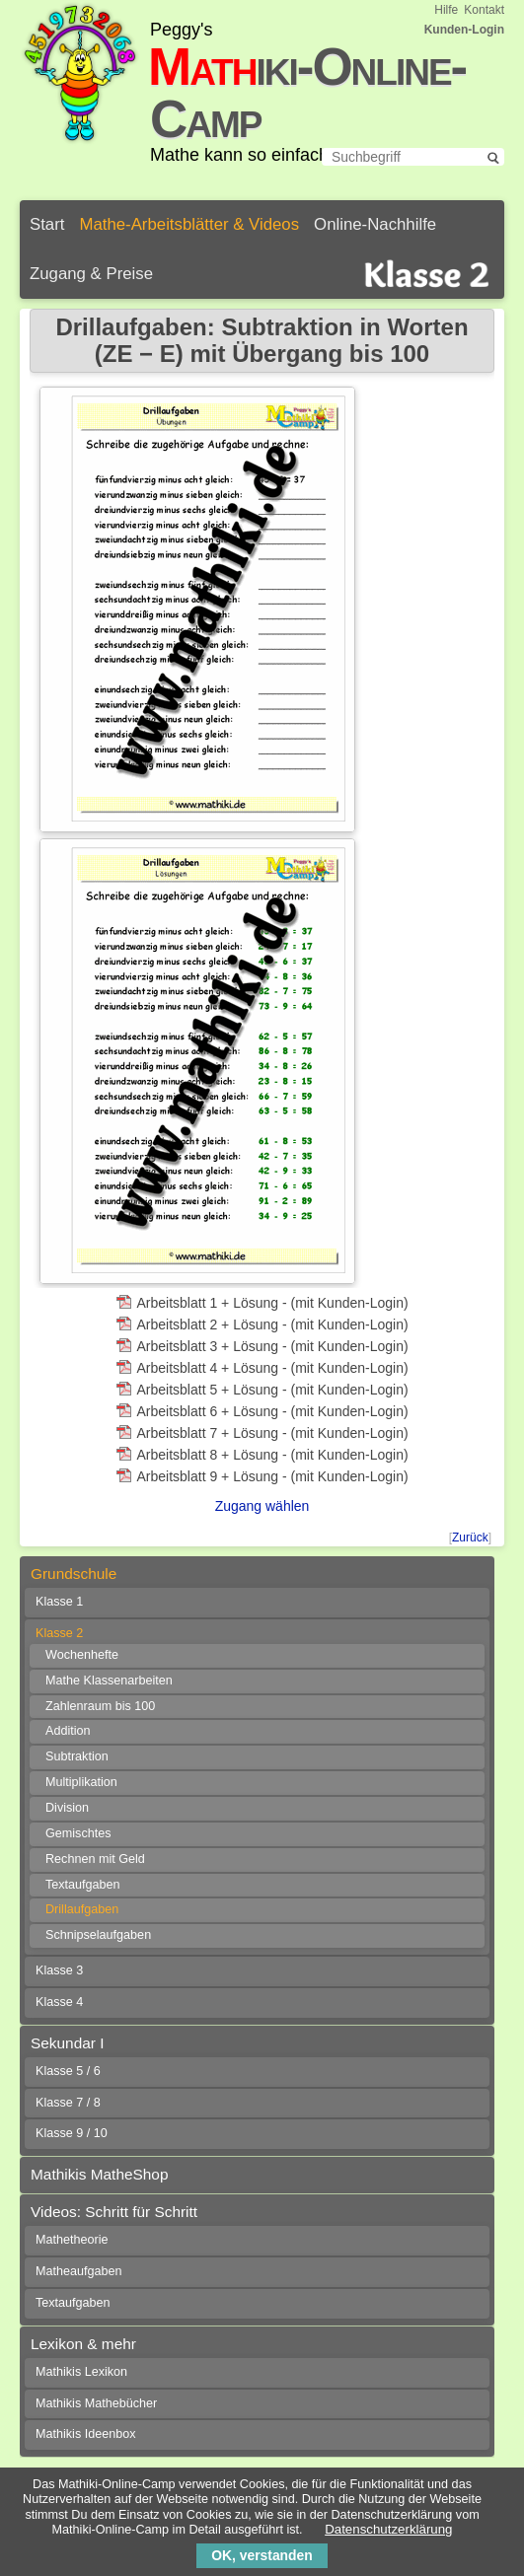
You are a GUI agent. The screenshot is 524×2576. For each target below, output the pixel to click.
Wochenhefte (81, 1655)
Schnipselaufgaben (98, 1935)
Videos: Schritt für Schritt (114, 2211)
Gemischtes (78, 1833)
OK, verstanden (261, 2555)
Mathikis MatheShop (99, 2174)
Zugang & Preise (91, 273)
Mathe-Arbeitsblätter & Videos (189, 224)
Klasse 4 (59, 2002)
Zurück (470, 1537)
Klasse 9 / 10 (72, 2133)
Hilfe (446, 10)
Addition (68, 1731)
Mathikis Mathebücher (96, 2403)
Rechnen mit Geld (95, 1859)
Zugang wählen (262, 1506)
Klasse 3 (59, 1970)
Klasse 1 (59, 1602)
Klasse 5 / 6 (68, 2071)
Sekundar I (67, 2043)
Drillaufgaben (81, 1909)
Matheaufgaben (79, 2271)
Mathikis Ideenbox (86, 2434)
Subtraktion (77, 1756)
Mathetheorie (72, 2240)
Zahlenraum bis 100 (100, 1706)
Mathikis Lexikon (81, 2372)
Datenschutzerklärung (388, 2529)
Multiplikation (81, 1782)
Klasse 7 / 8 (68, 2103)
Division (67, 1808)
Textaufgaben (82, 1885)
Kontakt (484, 10)
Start (47, 224)
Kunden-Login (464, 29)
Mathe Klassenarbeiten (109, 1680)
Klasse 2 (59, 1633)
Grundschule (73, 1573)
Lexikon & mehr (83, 2343)
